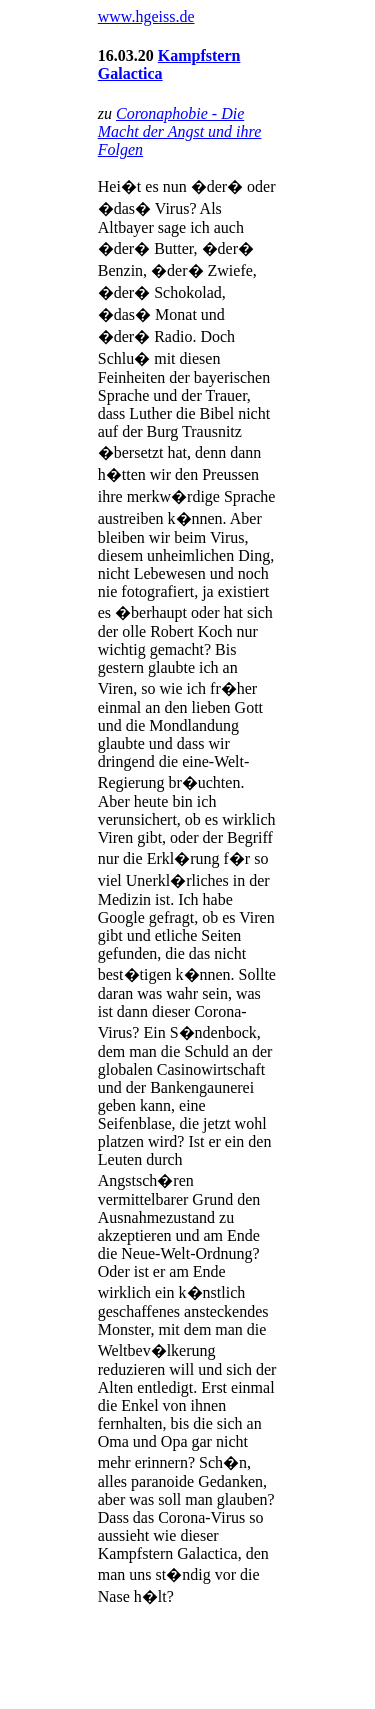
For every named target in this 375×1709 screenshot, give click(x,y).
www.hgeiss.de (146, 16)
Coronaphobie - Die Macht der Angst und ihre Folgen (180, 131)
